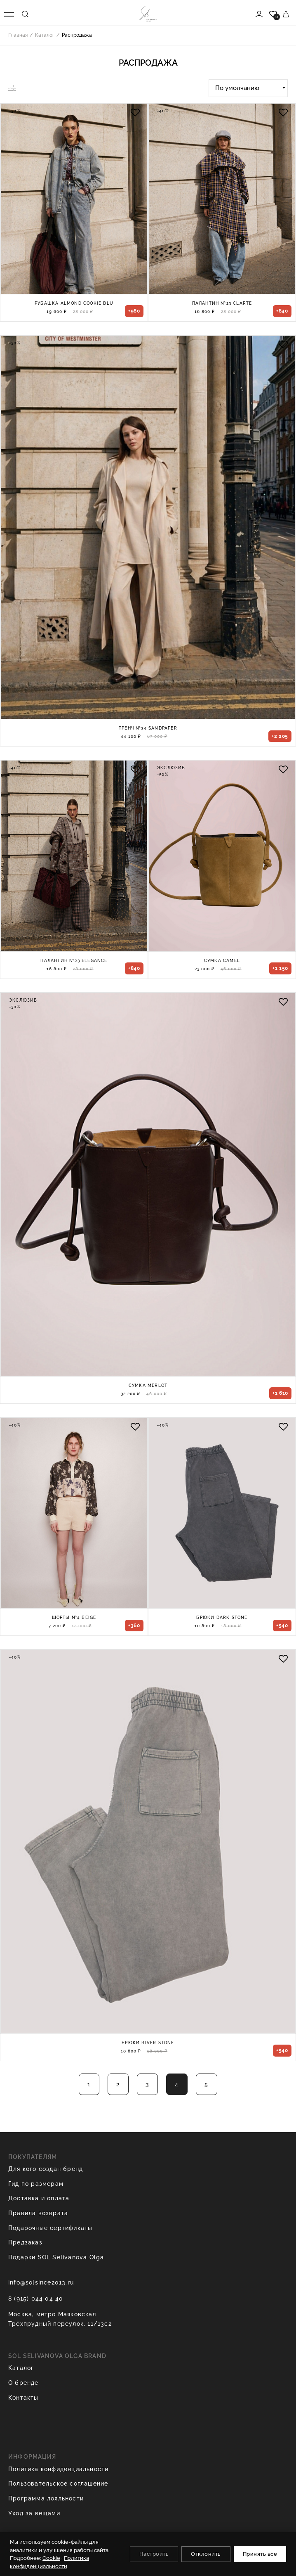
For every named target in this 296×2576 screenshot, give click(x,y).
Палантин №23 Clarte (222, 303)
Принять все (260, 2554)
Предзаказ (25, 2242)
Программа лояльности (46, 2498)
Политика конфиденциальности (58, 2469)
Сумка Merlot (148, 1385)
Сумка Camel (222, 960)
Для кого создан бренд (45, 2169)
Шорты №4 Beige (74, 1617)
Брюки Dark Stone (221, 1617)
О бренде (23, 2382)
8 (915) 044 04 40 (35, 2298)
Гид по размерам (35, 2183)
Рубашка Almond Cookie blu (74, 303)
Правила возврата (38, 2213)
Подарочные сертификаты (50, 2228)
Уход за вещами (34, 2513)
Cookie (51, 2558)
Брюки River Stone (148, 2042)
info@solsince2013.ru (41, 2282)
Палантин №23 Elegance (73, 960)
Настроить (154, 2554)
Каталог (21, 2368)
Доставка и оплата (38, 2198)
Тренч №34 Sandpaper (148, 728)
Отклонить (206, 2554)
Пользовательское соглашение (58, 2483)
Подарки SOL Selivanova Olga (56, 2257)
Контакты (23, 2397)
